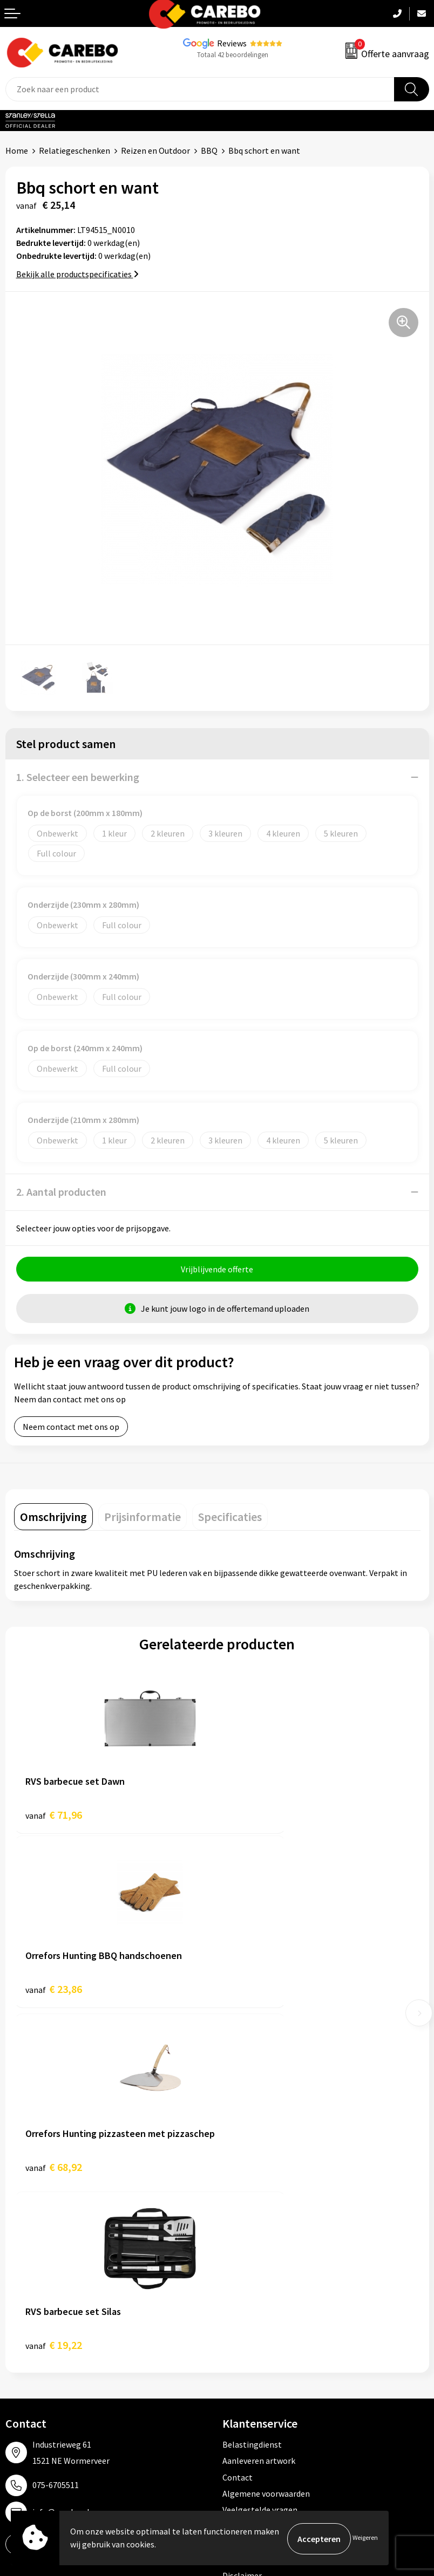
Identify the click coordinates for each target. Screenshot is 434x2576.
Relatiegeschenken (74, 150)
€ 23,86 (256, 1816)
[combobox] (200, 89)
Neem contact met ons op (71, 1428)
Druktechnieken (251, 2208)
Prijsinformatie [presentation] (142, 1518)
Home (16, 150)
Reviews (232, 43)
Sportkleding (246, 2328)
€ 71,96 (53, 1816)
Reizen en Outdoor (155, 150)
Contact (237, 2126)
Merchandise (28, 2344)
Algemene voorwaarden (266, 2142)
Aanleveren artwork (258, 2110)
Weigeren (365, 2538)
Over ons (21, 2295)
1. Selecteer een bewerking (77, 777)
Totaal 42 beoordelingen (232, 54)
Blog (14, 2311)
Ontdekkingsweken (41, 2279)
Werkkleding (245, 2295)
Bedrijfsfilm (27, 2360)
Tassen (235, 2360)
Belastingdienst (252, 2093)
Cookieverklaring (254, 2175)
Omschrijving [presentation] (53, 1518)
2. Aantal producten (61, 1191)
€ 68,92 (53, 1994)
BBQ (209, 150)
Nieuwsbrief (27, 2377)
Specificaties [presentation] (230, 1518)
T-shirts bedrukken (40, 2328)
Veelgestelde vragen (259, 2159)
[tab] (53, 1518)
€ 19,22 (256, 1994)
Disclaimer (242, 2224)
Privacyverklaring (254, 2192)
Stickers (237, 2377)
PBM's (234, 2311)
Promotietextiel (252, 2279)
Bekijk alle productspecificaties (77, 274)
